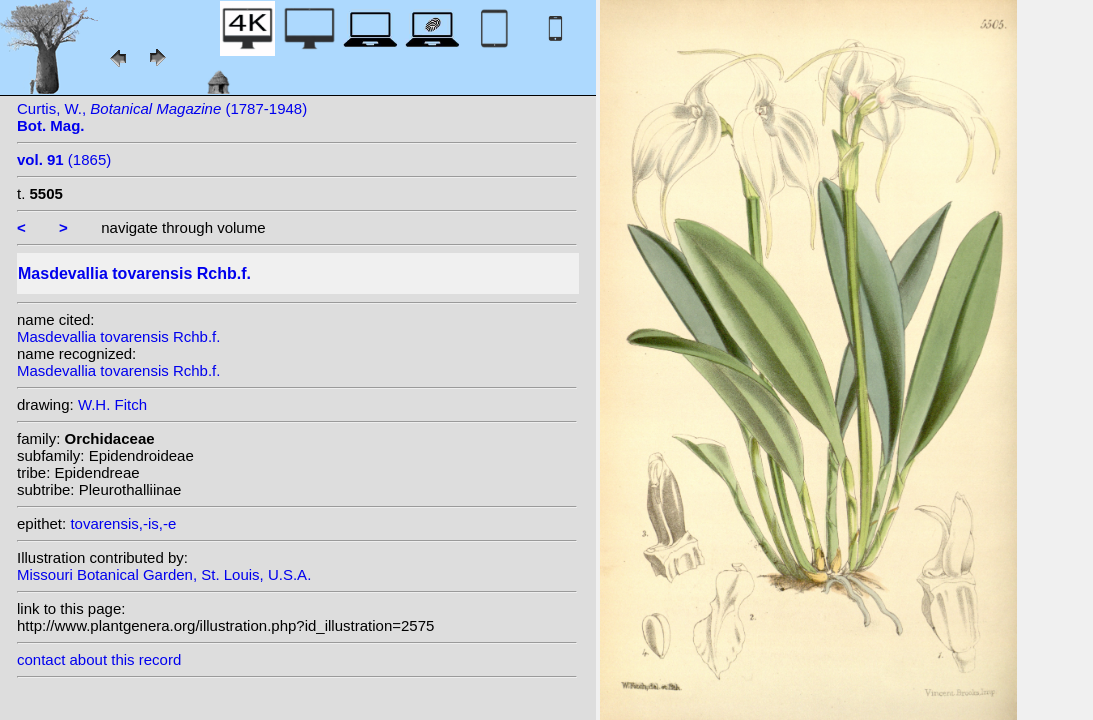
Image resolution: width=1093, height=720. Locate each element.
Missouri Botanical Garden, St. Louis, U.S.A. (164, 574)
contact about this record (99, 659)
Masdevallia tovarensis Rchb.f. (118, 336)
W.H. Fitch (112, 404)
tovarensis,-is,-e (123, 523)
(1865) (64, 159)
